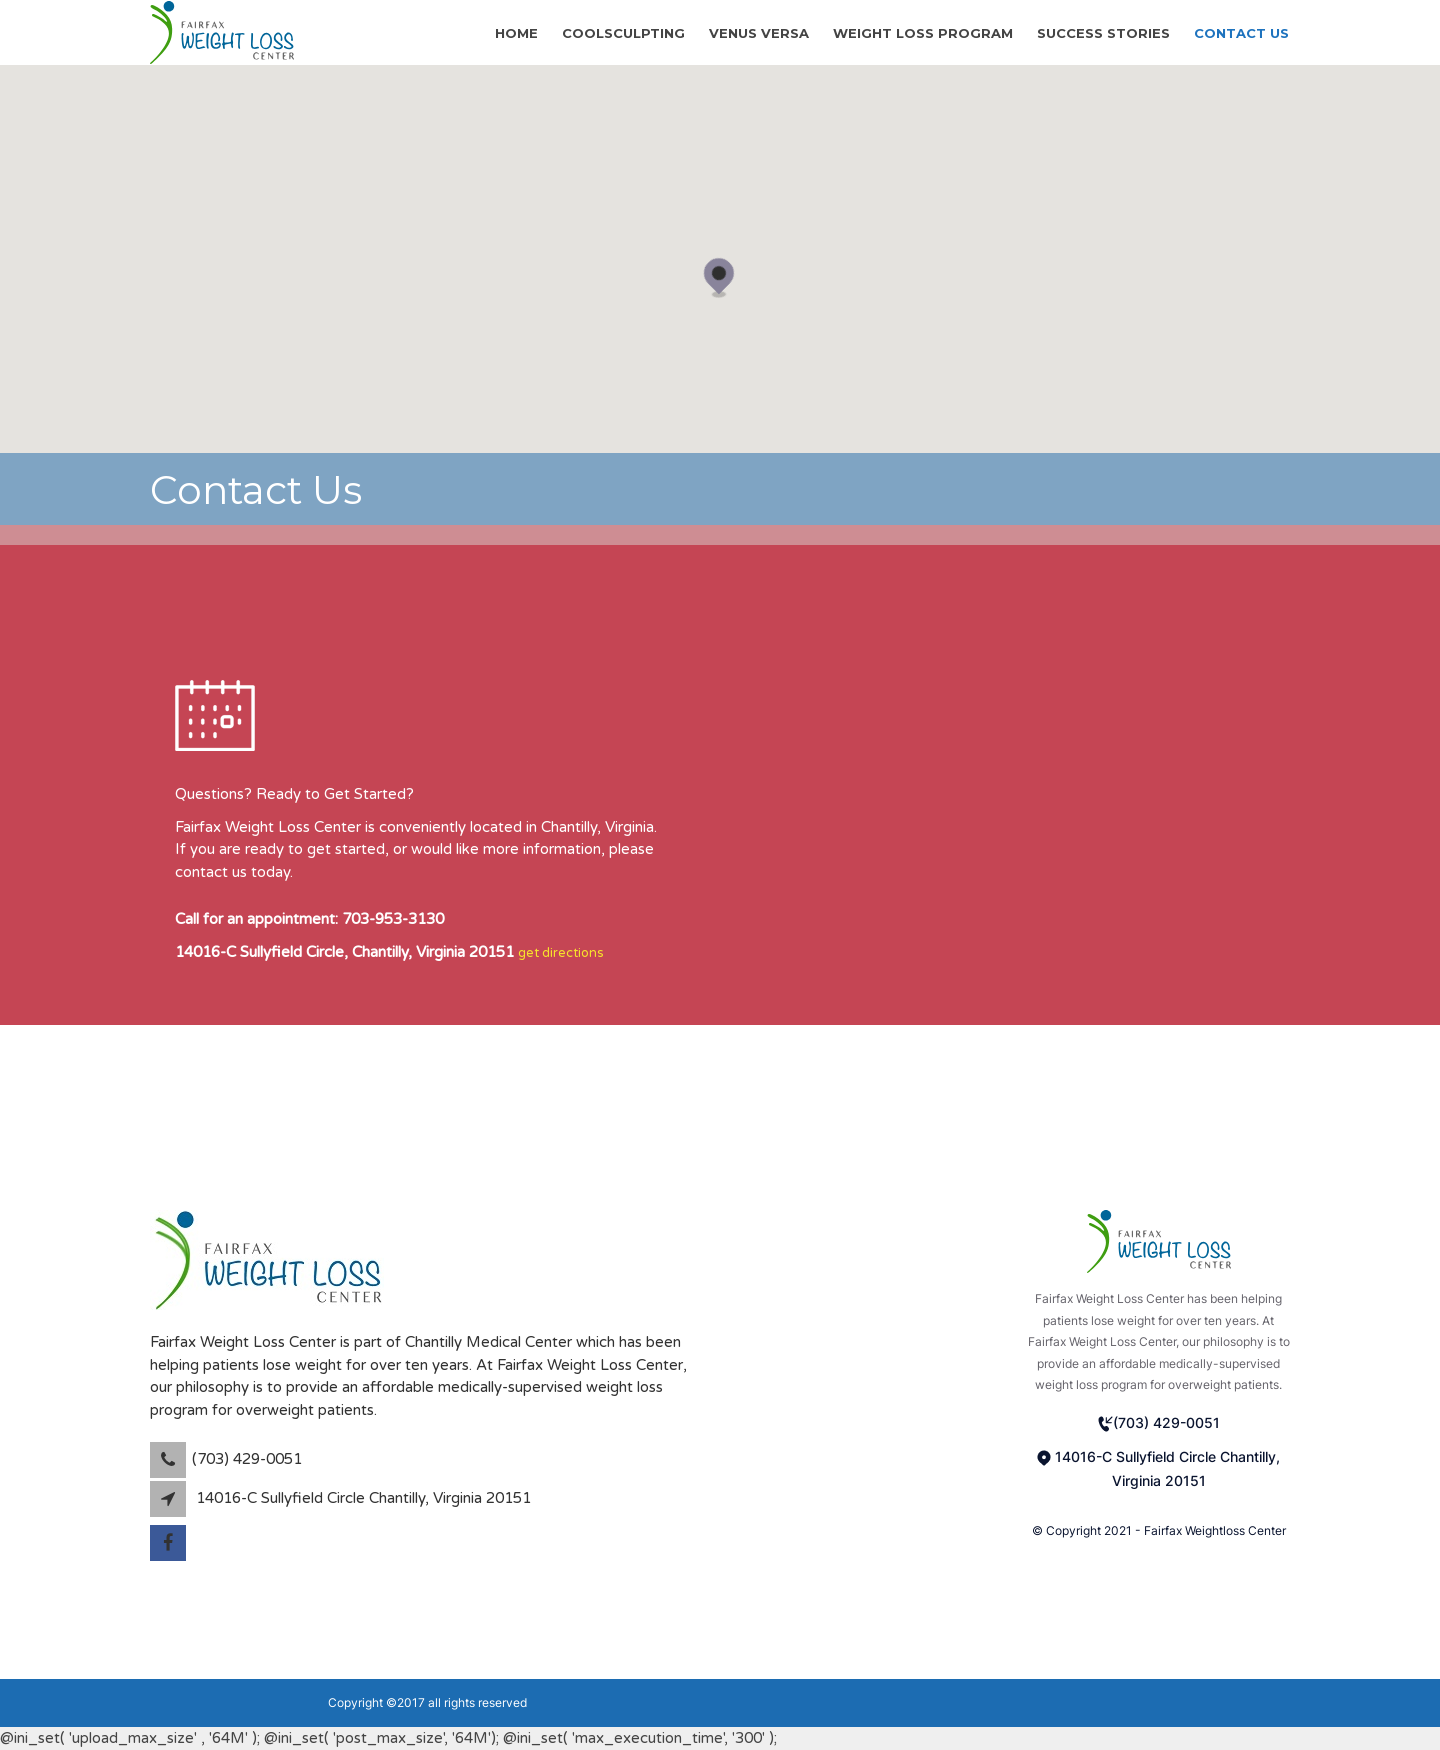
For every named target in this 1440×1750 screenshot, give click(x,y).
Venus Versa (759, 32)
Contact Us (1241, 32)
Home (516, 32)
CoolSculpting (623, 32)
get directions (561, 953)
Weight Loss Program (923, 32)
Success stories (1103, 32)
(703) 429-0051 (1159, 1422)
